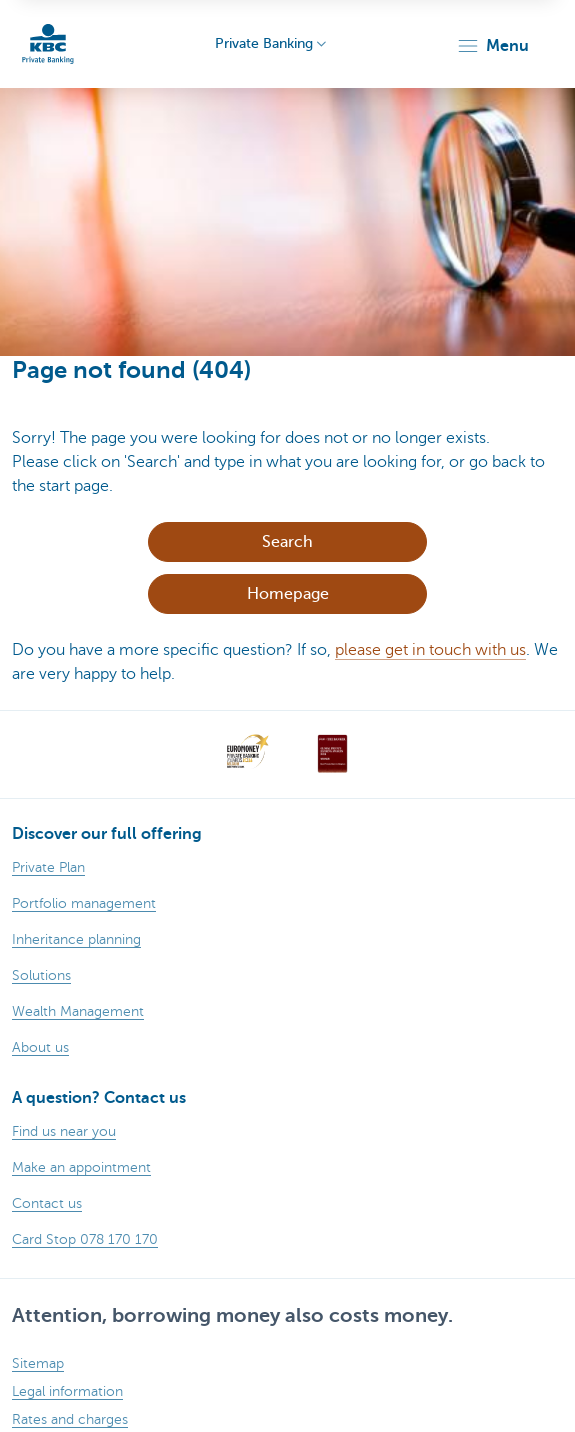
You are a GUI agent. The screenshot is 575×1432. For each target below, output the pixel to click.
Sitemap (38, 1363)
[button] (492, 46)
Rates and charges (70, 1419)
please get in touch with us (430, 650)
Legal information (67, 1391)
